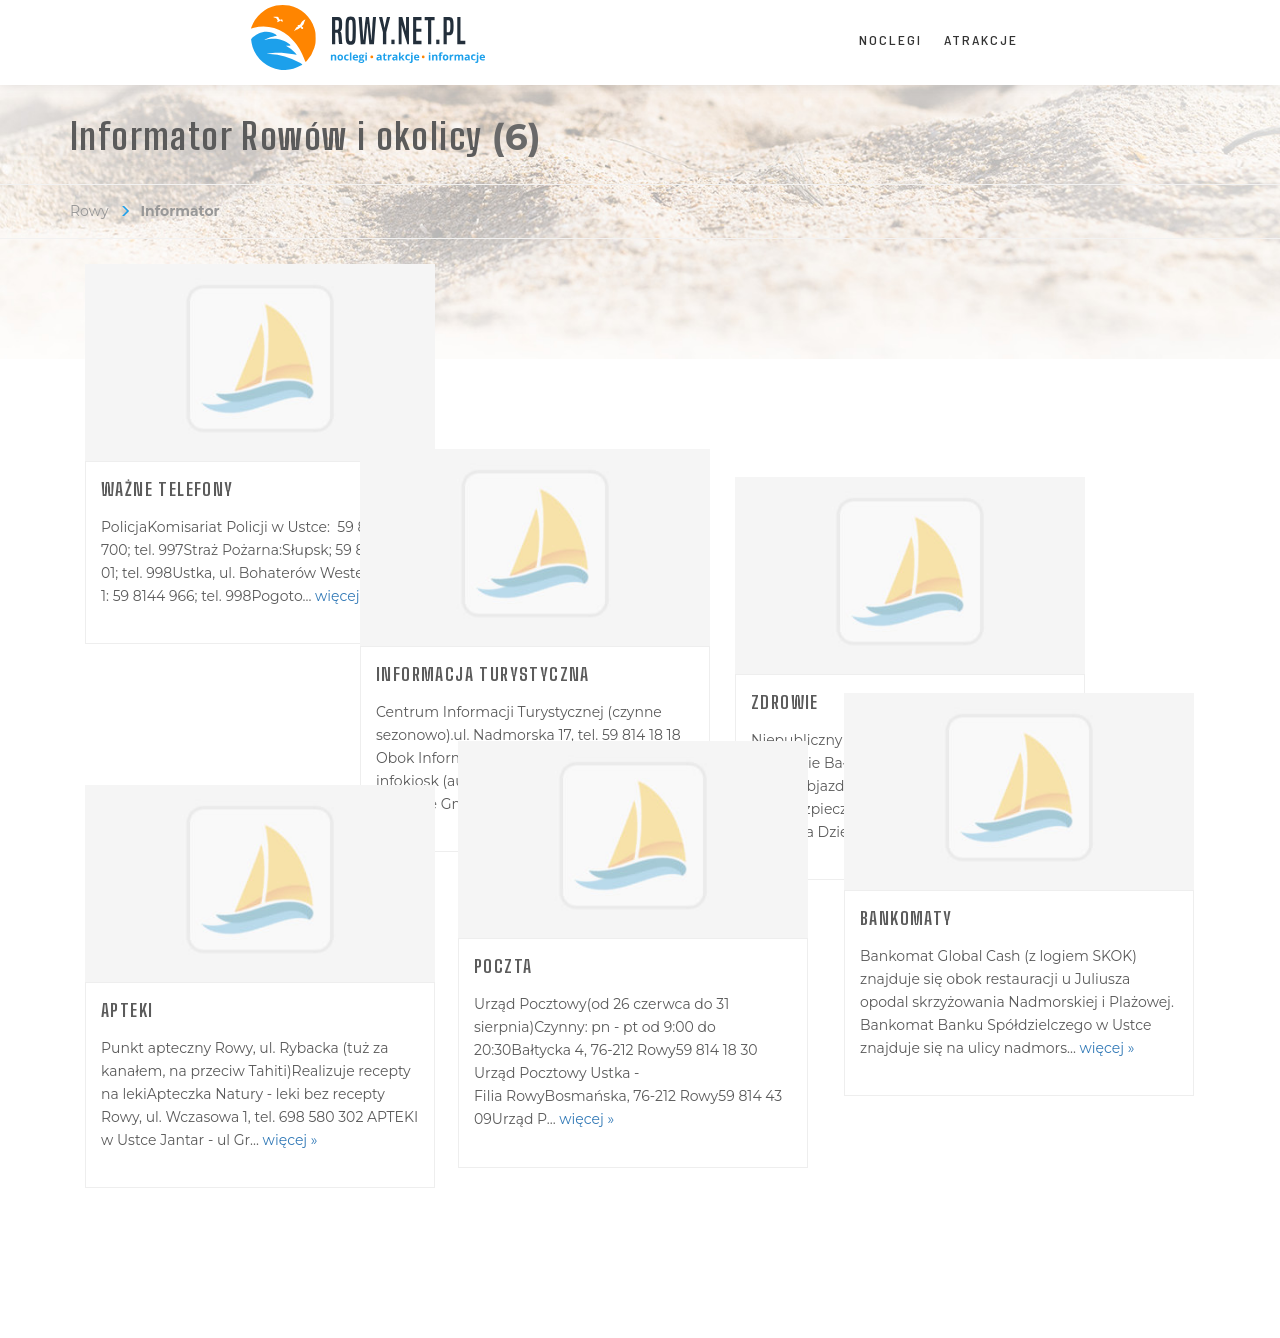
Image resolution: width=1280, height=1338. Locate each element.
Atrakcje (981, 39)
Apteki (127, 890)
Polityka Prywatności (564, 1306)
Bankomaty (907, 913)
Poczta (510, 913)
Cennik (699, 1204)
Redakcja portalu (149, 1204)
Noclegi (890, 39)
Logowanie (1006, 1204)
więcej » (342, 597)
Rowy (89, 211)
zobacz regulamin (439, 1306)
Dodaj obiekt (428, 1204)
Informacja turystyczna (588, 489)
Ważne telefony (167, 489)
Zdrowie (895, 489)
